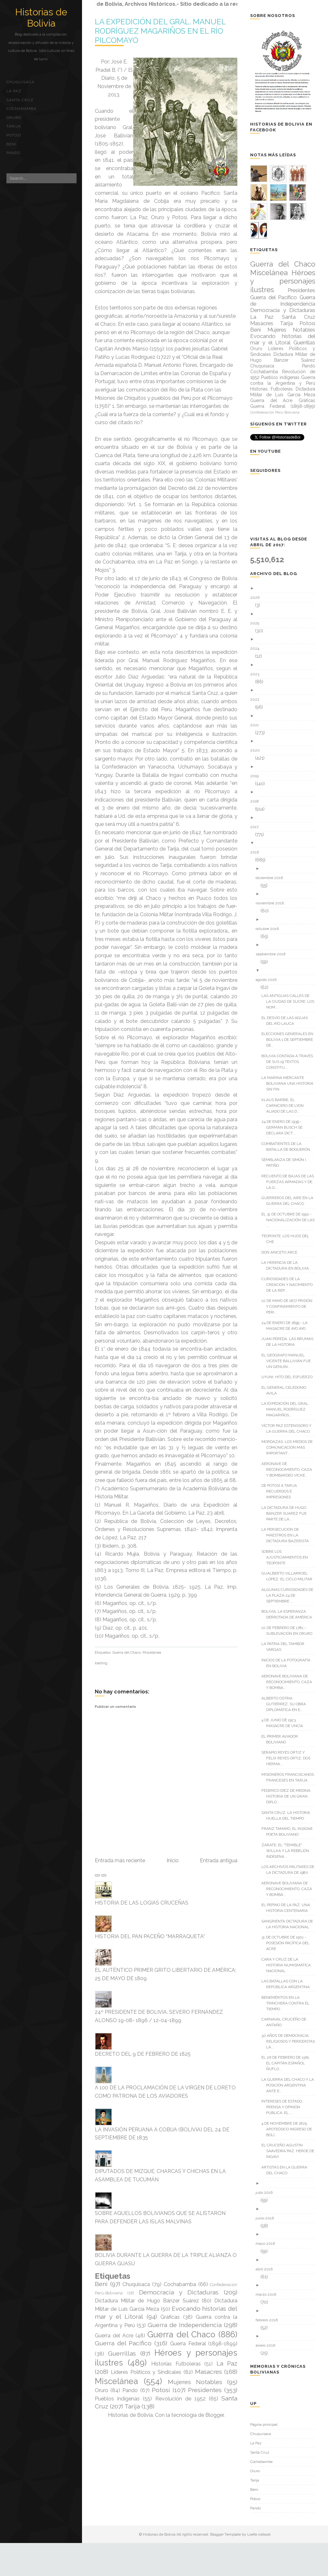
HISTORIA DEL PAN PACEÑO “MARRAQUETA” (150, 1936)
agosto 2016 (268, 979)
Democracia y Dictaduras (178, 2292)
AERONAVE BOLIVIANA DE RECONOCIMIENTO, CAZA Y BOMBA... (289, 1682)
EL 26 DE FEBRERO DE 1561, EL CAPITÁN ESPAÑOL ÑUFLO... (288, 2063)
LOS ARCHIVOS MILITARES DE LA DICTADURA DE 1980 (290, 1869)
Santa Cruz (20, 100)
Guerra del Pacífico (123, 2343)
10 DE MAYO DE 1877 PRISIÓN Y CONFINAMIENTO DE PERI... (289, 1306)
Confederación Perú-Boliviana (274, 412)
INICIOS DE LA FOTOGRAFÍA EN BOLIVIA (288, 1663)
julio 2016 (266, 2192)
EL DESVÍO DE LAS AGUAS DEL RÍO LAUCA (287, 1021)
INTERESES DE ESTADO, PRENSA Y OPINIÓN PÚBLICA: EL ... (284, 2107)
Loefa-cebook (259, 2534)
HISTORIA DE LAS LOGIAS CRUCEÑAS (141, 1903)
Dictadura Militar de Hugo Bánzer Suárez (147, 2301)
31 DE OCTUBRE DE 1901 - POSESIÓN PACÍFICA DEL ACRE (287, 1943)
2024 (257, 648)
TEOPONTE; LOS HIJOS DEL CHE (287, 1239)
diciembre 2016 (271, 878)
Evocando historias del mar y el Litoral (282, 339)
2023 (257, 674)
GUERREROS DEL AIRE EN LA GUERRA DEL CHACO (289, 1201)
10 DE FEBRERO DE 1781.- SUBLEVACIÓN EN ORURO (289, 1630)
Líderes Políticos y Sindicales (146, 2372)
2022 (257, 699)
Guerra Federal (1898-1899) (203, 2344)
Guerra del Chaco (126, 1652)
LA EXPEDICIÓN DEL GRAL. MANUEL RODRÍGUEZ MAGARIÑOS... (287, 1409)
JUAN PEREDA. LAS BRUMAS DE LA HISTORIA (289, 1342)
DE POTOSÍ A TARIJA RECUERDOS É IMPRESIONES (281, 1491)
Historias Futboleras (176, 2364)
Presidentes (205, 2389)
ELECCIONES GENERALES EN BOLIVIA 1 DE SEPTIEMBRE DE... (289, 1040)
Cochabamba (21, 108)
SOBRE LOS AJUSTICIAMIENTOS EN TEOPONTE (287, 1557)
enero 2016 (267, 2345)
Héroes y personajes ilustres (282, 281)
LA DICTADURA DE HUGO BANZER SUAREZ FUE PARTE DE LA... (286, 1513)
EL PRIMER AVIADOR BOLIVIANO (282, 1739)
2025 (257, 623)
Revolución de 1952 (180, 2399)
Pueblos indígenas (117, 2399)
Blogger (214, 2415)
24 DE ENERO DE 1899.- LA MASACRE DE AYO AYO (287, 1326)
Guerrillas (122, 2353)
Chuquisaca (20, 82)
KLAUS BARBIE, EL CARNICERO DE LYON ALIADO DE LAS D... (285, 1106)
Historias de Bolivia (41, 17)
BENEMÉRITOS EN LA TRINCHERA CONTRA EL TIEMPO (287, 2003)
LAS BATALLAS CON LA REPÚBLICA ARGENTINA (288, 1984)
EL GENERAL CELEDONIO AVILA (286, 1390)
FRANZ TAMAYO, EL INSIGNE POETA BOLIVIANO (289, 1831)
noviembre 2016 (272, 903)
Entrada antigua (218, 1860)
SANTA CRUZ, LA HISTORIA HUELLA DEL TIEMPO (288, 1815)
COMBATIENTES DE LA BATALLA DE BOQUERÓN (288, 1146)
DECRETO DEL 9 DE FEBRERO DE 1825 (143, 2054)
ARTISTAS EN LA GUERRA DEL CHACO (286, 2170)
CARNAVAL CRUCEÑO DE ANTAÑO (286, 2022)
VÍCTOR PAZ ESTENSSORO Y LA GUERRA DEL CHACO (288, 1428)
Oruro (13, 117)
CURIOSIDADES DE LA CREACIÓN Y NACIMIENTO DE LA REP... (289, 1285)
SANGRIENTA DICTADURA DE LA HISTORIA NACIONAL (289, 1924)
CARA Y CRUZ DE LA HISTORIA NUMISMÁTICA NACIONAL (288, 1965)
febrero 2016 (269, 2320)
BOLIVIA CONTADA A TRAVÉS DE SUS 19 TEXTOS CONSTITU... (289, 1062)
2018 (257, 801)
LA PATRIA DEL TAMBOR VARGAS (285, 1647)
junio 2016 (267, 2218)
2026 (257, 597)
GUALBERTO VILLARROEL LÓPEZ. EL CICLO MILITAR (289, 1576)
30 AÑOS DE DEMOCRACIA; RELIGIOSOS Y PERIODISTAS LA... (290, 2041)
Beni (11, 144)
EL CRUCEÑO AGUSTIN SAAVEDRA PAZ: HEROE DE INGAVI (290, 2151)
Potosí (13, 135)
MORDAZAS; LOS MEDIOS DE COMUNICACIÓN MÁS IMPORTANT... (289, 1447)
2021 (257, 725)
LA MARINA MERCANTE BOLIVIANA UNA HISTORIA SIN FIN (289, 1083)
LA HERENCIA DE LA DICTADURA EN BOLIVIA (287, 1265)
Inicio (173, 1860)
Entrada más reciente (120, 1860)
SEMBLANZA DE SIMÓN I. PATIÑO (286, 1162)
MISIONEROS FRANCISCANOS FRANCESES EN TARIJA (290, 1777)
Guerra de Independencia (185, 2324)
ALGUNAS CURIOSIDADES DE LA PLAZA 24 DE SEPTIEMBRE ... (289, 1595)
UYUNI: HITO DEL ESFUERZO (289, 1377)
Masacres (208, 2371)
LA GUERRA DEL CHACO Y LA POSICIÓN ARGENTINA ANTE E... (290, 2085)
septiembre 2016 (272, 954)
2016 (257, 852)
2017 (256, 827)
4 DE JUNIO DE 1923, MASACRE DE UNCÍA (284, 1723)
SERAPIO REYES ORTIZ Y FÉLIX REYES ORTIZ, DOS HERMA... (288, 1758)
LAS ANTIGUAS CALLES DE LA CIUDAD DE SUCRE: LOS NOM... (290, 1001)
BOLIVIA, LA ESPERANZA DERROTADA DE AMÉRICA (289, 1614)
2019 (256, 776)
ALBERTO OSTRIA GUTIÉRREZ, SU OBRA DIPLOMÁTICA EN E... (286, 1704)
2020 (257, 750)
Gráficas (170, 2317)
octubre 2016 (269, 928)
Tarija (13, 126)
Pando (13, 153)
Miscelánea (152, 1652)
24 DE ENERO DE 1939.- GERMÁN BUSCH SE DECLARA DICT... (284, 1127)
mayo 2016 (267, 2243)
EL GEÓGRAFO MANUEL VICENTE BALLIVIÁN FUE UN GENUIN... (288, 1361)
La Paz (13, 91)
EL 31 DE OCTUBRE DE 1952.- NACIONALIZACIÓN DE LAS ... (290, 1220)
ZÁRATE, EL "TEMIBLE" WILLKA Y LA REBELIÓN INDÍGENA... (287, 1851)
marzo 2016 (268, 2294)
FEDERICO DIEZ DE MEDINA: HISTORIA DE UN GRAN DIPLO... (288, 1796)
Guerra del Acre (114, 2336)
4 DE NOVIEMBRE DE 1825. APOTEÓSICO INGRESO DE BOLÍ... (289, 2129)
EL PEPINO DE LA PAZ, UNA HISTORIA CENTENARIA (288, 1908)
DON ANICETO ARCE (281, 1252)
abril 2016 (266, 2269)
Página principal (263, 2424)
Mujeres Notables (195, 2381)
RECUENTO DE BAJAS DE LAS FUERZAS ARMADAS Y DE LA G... (290, 1182)
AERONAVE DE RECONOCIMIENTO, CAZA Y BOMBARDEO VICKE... (289, 1469)
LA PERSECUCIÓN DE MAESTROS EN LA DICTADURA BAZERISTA (287, 1535)
